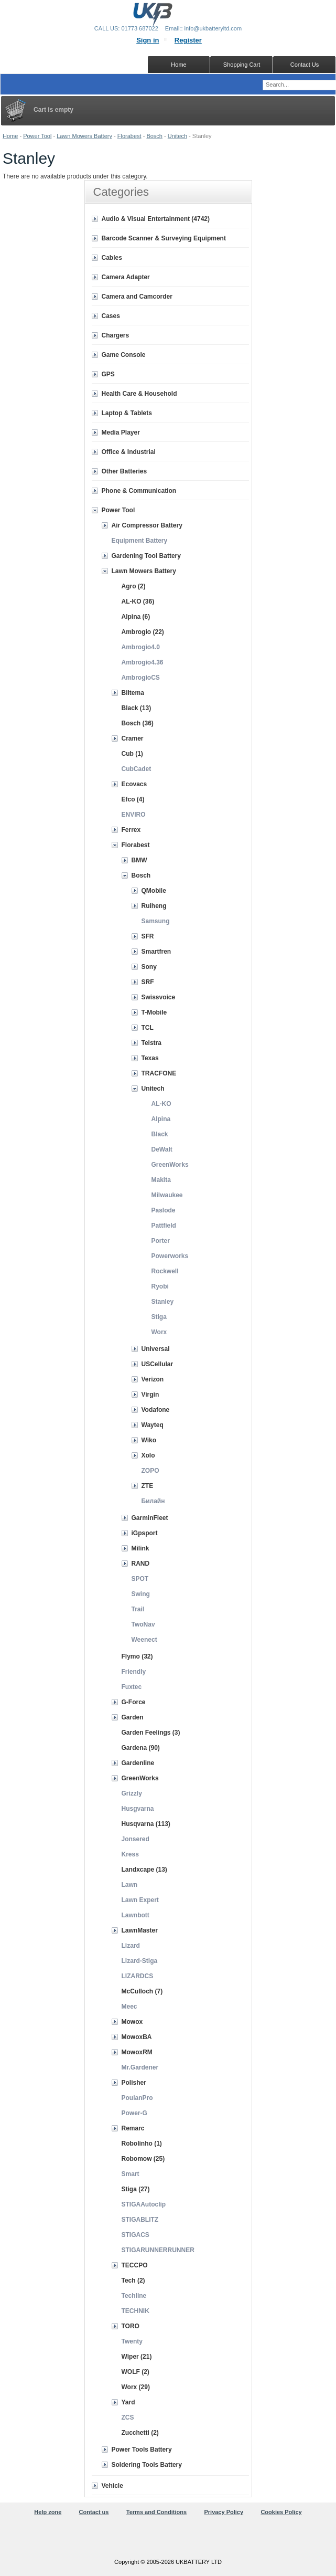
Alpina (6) (136, 616)
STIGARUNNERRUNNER (158, 2250)
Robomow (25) (143, 2158)
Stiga (159, 1317)
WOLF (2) (135, 2372)
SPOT (140, 1578)
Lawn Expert (140, 1900)
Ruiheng (154, 906)
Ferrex (131, 829)
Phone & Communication (139, 490)
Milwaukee (167, 1195)
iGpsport (145, 1533)
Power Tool (37, 136)
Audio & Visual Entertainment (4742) (156, 219)
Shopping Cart (241, 64)
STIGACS (135, 2235)
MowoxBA (137, 2037)
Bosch (154, 136)
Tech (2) (133, 2280)
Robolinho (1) (142, 2143)
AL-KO (161, 1103)
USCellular (158, 1364)
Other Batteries (124, 471)
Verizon (153, 1379)
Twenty (132, 2341)
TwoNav (143, 1624)
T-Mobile (154, 1012)
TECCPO (135, 2265)
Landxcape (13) (144, 1869)
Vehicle (112, 2485)
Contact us (94, 2512)
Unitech (177, 136)
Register (188, 40)
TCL (148, 1027)
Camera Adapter (126, 277)
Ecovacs (134, 784)
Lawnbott (135, 1915)
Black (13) (136, 708)
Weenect (144, 1639)
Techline (134, 2295)
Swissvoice (159, 997)
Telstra (151, 1043)
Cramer (133, 738)
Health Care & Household (139, 393)
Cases (111, 316)
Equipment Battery (140, 540)
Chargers (115, 335)
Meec (129, 2006)
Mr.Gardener (140, 2067)
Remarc (133, 2128)
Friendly (134, 1671)
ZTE (148, 1486)
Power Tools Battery (142, 2449)
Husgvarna (138, 1808)
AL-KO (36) (138, 601)
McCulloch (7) (142, 1991)
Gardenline (138, 1763)
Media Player (121, 432)
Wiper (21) (137, 2356)
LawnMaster (140, 1930)
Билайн (153, 1501)
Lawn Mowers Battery (84, 136)
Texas (150, 1058)
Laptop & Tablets (127, 413)
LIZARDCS (138, 1976)
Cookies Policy (281, 2512)
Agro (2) (134, 586)
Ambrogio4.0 (141, 647)
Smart (130, 2174)
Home (10, 136)
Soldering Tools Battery (147, 2464)
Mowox (132, 2021)
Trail (138, 1609)
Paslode (163, 1210)
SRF (148, 982)
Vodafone (156, 1409)
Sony (149, 966)
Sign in (147, 40)
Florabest (129, 136)
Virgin (150, 1394)
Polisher (134, 2082)
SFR (148, 936)
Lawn (130, 1884)
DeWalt (161, 1149)
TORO (130, 2326)
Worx (159, 1332)
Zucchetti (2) (140, 2432)
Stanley (162, 1301)
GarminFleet (150, 1518)
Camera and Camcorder (137, 296)
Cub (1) (132, 753)
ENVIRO (134, 814)
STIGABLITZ (140, 2219)
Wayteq (153, 1425)
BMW (139, 860)
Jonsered (135, 1839)
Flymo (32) (137, 1656)
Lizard (131, 1945)
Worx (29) (136, 2387)
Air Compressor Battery (147, 525)
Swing (141, 1594)
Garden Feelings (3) (151, 1732)
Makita (161, 1180)
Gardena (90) (141, 1747)
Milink (140, 1548)
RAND (141, 1563)
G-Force (134, 1702)
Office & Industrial (129, 452)
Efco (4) (133, 799)
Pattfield (163, 1225)
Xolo (148, 1455)
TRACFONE (159, 1073)
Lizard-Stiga (140, 1961)
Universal (156, 1349)
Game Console (124, 354)
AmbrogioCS (141, 677)
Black (159, 1134)
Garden (133, 1717)
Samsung (156, 921)
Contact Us (304, 64)
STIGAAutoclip (144, 2204)
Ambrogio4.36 (143, 662)
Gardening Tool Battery (146, 555)
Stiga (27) (136, 2189)
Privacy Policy (223, 2512)
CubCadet (136, 769)
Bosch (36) (138, 723)
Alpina (161, 1119)
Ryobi (160, 1286)
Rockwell (165, 1271)
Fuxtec (132, 1687)
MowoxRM (137, 2052)
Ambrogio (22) (143, 632)
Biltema (133, 692)
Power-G (134, 2113)
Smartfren (156, 951)
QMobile (154, 890)
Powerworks (170, 1256)
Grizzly (132, 1793)
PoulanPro (137, 2098)
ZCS (128, 2417)
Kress (130, 1854)
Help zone (47, 2512)
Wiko (149, 1440)
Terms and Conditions (156, 2512)
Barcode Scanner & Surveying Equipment (164, 238)
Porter (160, 1240)
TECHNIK (135, 2311)
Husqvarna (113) (146, 1824)
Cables (112, 257)
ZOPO (150, 1470)
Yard (128, 2402)
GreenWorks (170, 1164)
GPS (108, 374)
